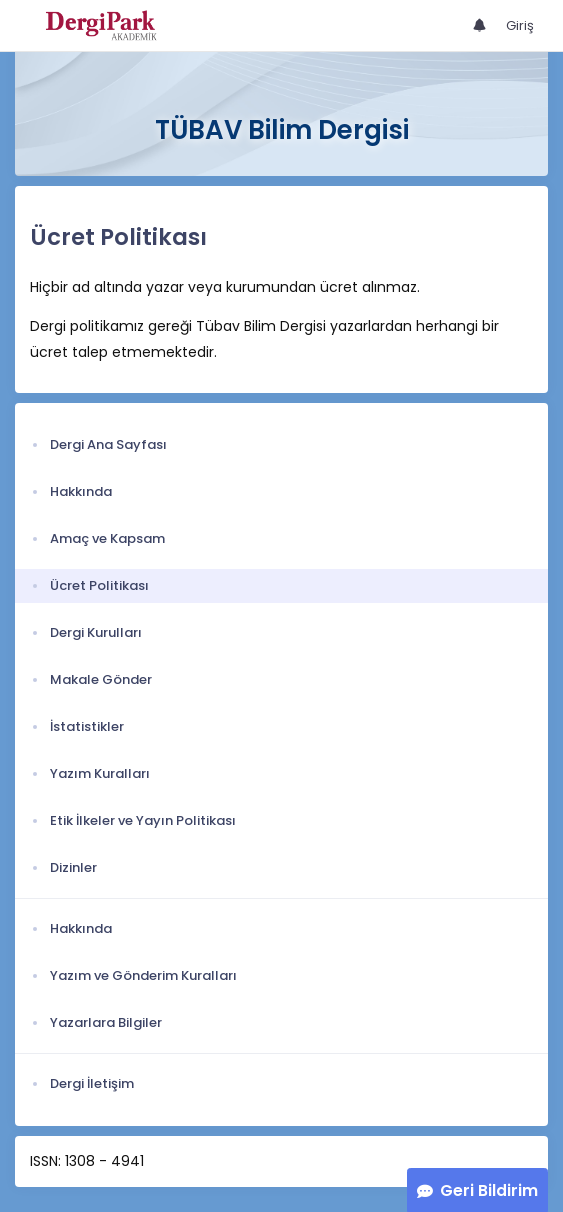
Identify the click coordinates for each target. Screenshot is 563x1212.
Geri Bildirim (489, 1190)
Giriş (520, 25)
